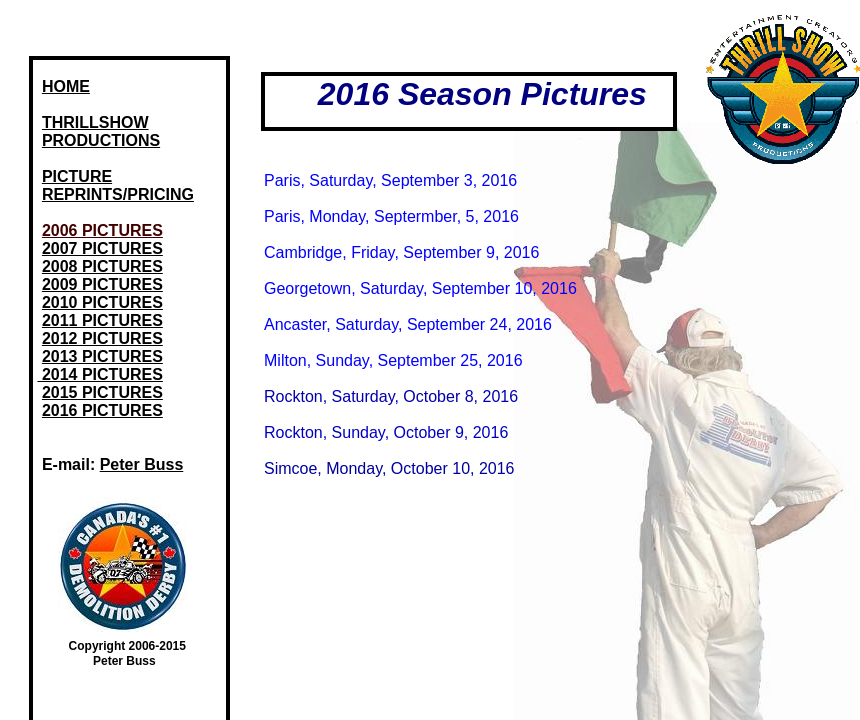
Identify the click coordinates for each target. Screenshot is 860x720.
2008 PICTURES (102, 266)
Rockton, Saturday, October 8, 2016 (391, 396)
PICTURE (77, 176)
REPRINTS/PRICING (118, 194)
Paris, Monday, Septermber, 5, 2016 (391, 216)
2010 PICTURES (102, 302)
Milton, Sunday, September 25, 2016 (393, 360)
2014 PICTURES (99, 374)
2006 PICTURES (102, 230)
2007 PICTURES (102, 248)
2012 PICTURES (102, 338)
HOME (66, 86)
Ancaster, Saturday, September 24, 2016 (408, 324)
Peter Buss (142, 464)
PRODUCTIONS (101, 140)
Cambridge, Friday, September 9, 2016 (401, 252)
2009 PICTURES (102, 284)
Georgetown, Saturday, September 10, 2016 (420, 288)
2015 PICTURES (102, 392)
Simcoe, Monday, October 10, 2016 (389, 468)
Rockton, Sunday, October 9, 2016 (386, 432)
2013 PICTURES (102, 356)
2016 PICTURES (102, 410)
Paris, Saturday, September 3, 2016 (390, 180)
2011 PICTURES (102, 320)
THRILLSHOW (95, 122)
